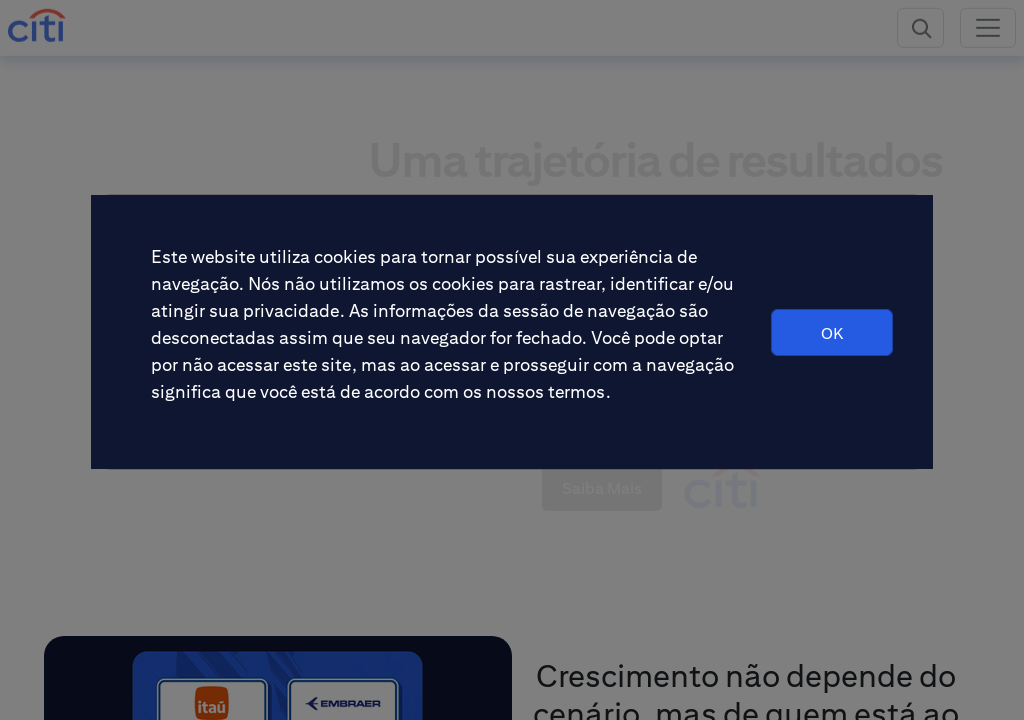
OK (832, 333)
